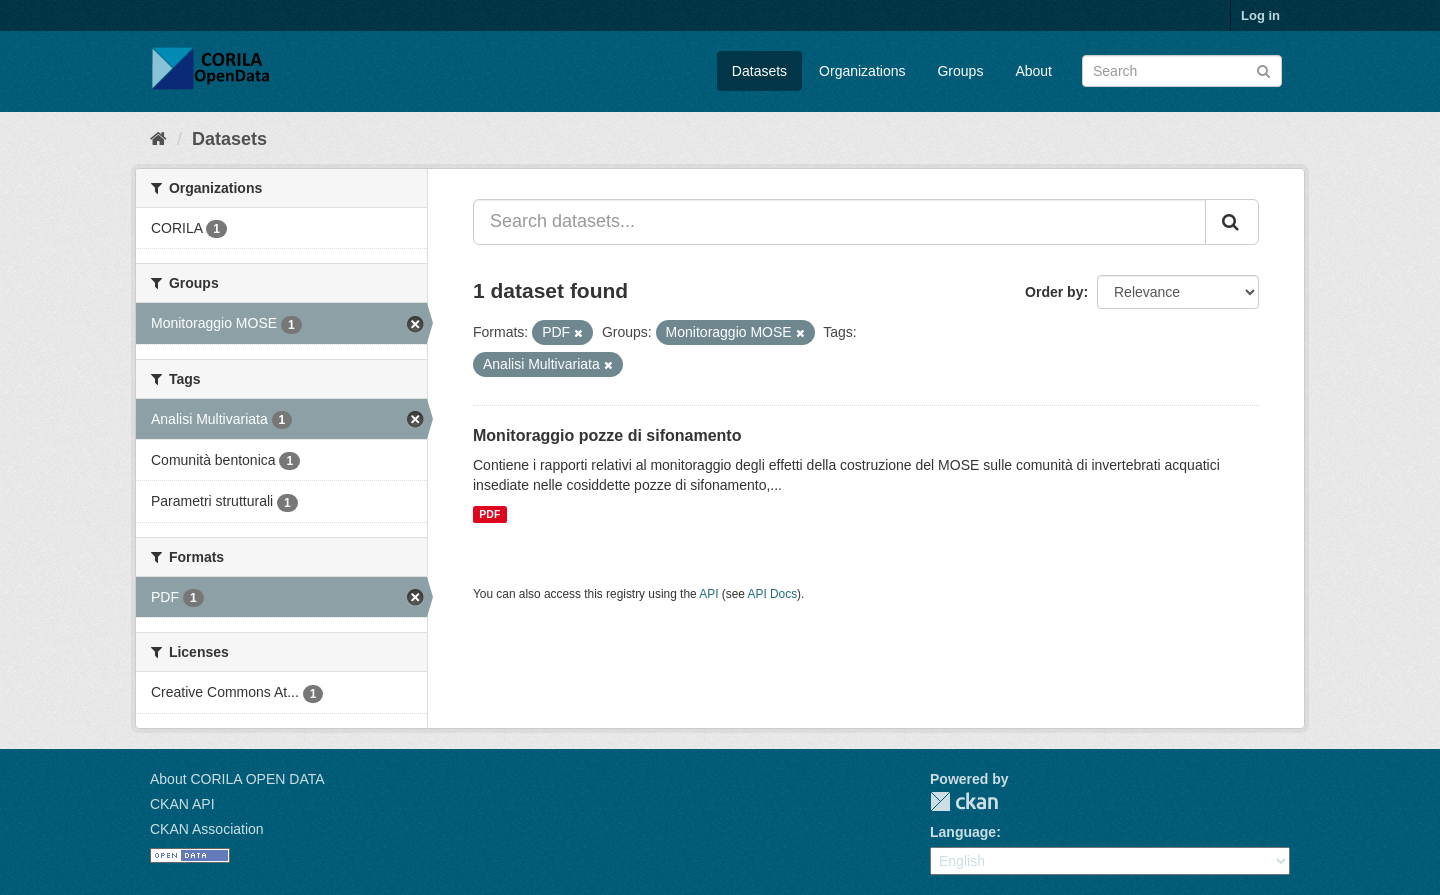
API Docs (773, 594)
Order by (1054, 292)
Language (963, 832)
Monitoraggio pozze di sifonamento (607, 435)
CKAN (964, 801)
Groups (960, 71)
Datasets (759, 71)
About (1033, 71)
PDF (489, 514)
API (708, 594)
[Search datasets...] (839, 222)
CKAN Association (207, 829)
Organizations (862, 71)
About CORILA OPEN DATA (237, 779)
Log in (1260, 15)
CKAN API (182, 804)
